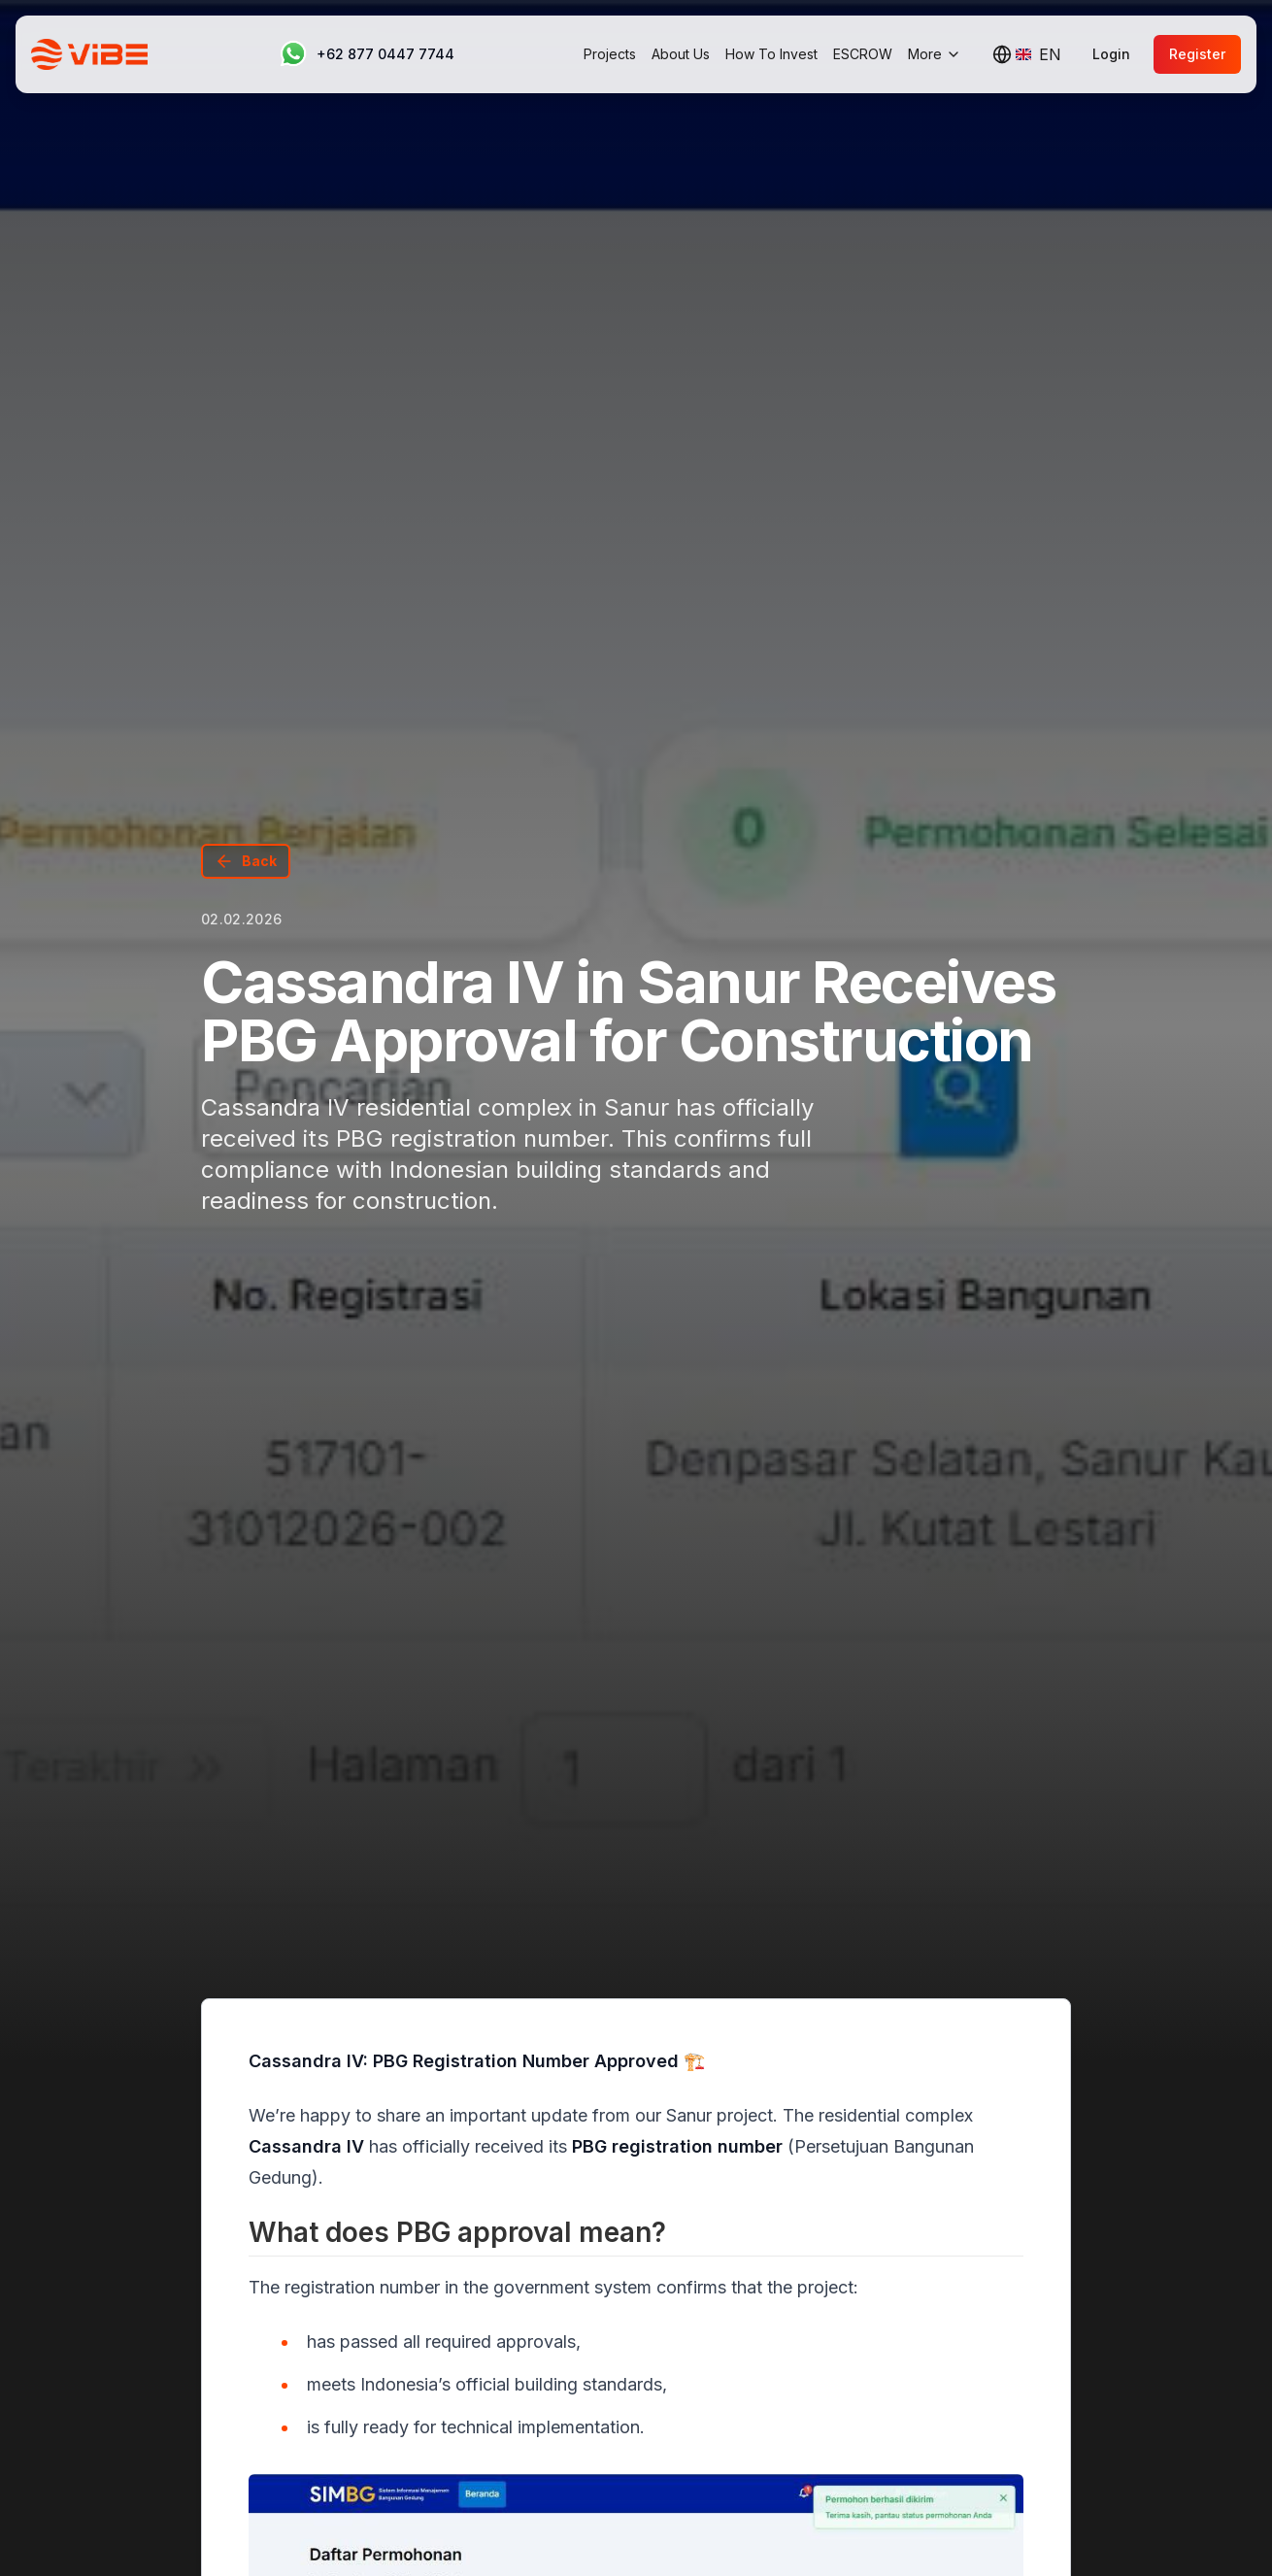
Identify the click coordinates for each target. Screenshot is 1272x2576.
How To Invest (771, 54)
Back (246, 861)
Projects (610, 54)
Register (1197, 54)
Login (1111, 54)
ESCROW (862, 54)
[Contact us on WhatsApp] (366, 54)
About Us (681, 54)
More (934, 54)
